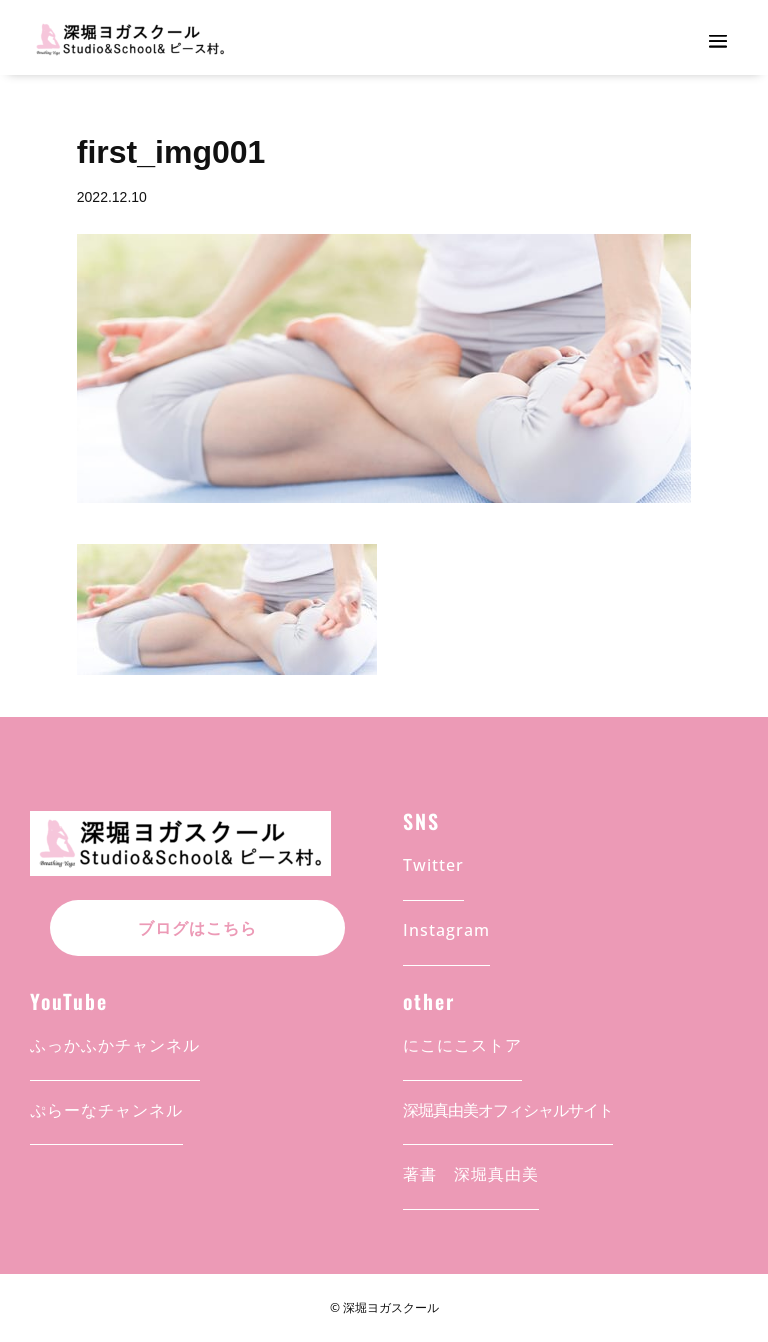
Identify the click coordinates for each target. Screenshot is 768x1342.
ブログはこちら (197, 928)
